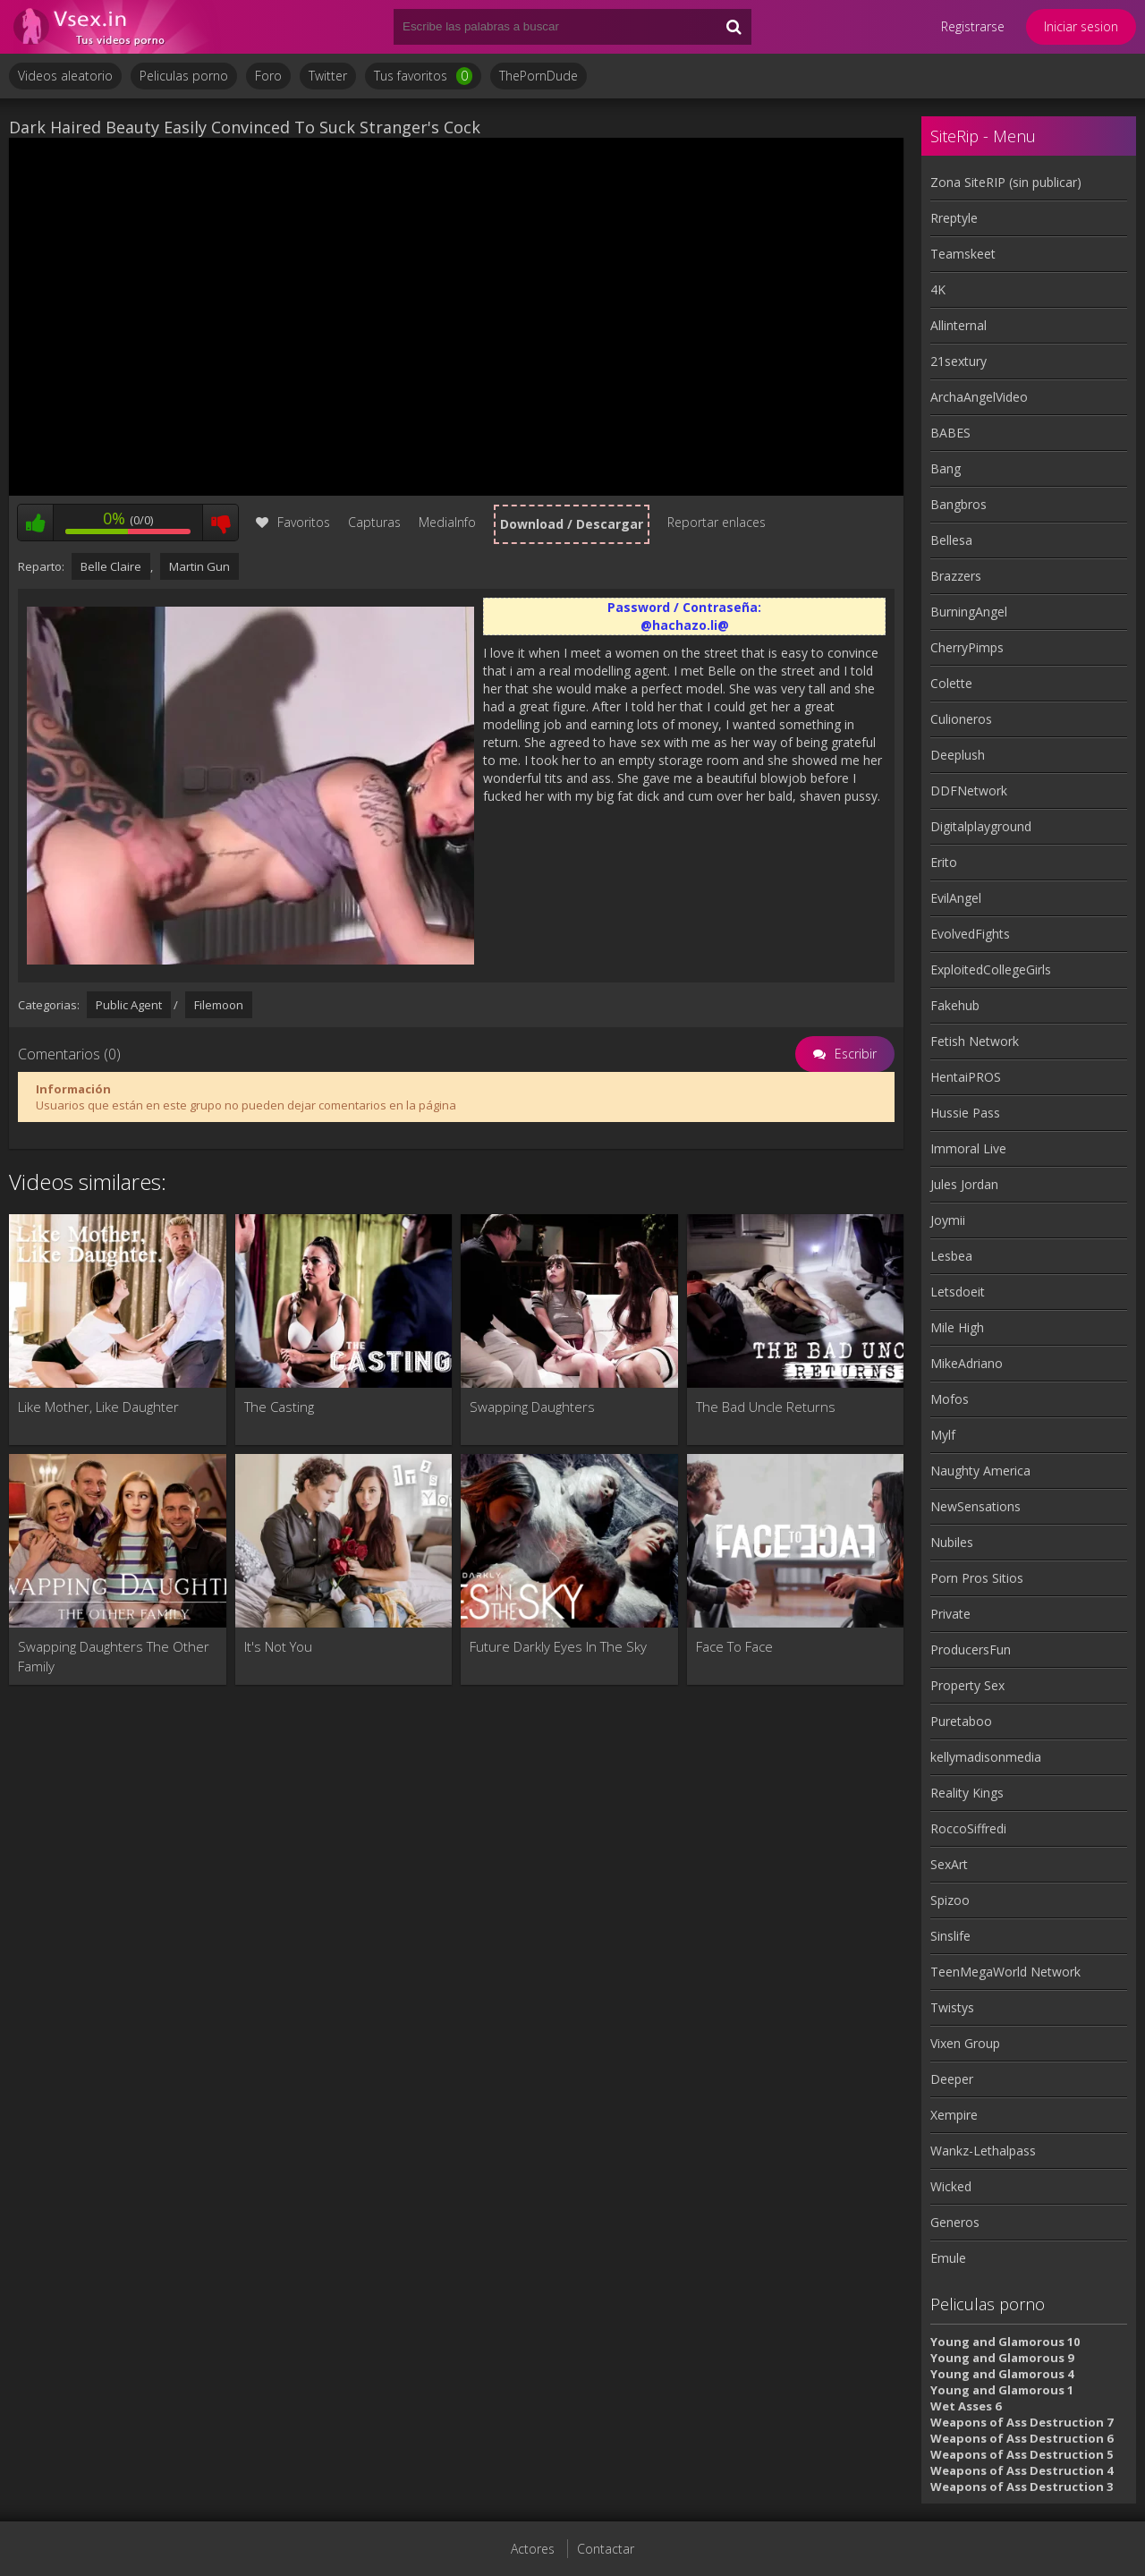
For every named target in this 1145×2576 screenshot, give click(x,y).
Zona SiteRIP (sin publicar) (1005, 182)
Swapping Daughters (532, 1407)
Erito (943, 862)
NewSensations (975, 1506)
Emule (948, 2257)
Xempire (954, 2114)
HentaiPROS (965, 1076)
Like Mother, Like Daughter (98, 1407)
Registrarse (973, 26)
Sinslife (950, 1935)
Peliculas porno (184, 75)
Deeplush (957, 754)
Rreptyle (954, 217)
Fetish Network (974, 1041)
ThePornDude (538, 75)
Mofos (949, 1398)
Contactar (605, 2548)
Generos (955, 2222)
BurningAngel (968, 611)
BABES (950, 432)
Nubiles (951, 1542)
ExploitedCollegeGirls (990, 969)
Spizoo (950, 1900)
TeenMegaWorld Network (1005, 1971)
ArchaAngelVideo (979, 396)
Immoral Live (968, 1148)
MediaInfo (447, 522)
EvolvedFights (970, 933)
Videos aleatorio (65, 75)
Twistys (952, 2007)
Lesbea (951, 1255)
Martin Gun (199, 566)
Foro (268, 75)
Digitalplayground (980, 826)
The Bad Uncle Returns (765, 1407)
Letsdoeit (957, 1291)
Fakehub (955, 1005)
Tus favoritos (423, 76)
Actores (533, 2548)
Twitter (328, 75)
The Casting (279, 1407)
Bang (945, 468)
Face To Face (734, 1646)
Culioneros (961, 718)
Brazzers (955, 575)
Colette (951, 683)
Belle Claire (111, 566)
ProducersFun (970, 1649)
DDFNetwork (968, 790)
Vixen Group (965, 2043)
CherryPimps (967, 647)
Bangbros (958, 504)
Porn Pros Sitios (976, 1577)
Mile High (957, 1327)
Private (950, 1613)
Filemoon (218, 1005)
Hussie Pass (965, 1112)
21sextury (958, 361)
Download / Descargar (571, 523)
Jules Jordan (964, 1184)
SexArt (949, 1864)
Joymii (947, 1219)
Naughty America (980, 1470)
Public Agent (129, 1005)
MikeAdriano (966, 1363)
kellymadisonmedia (985, 1756)
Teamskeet (963, 253)
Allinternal (958, 325)
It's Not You (278, 1646)
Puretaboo (961, 1721)
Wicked (950, 2186)
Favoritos (293, 522)
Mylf (942, 1434)
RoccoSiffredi (968, 1828)
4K (938, 289)
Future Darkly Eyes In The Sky (558, 1646)
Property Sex (967, 1685)
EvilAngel (955, 897)
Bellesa (951, 539)
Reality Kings (967, 1792)
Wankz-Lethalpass (983, 2150)
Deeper (951, 2078)
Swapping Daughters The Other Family (113, 1656)
